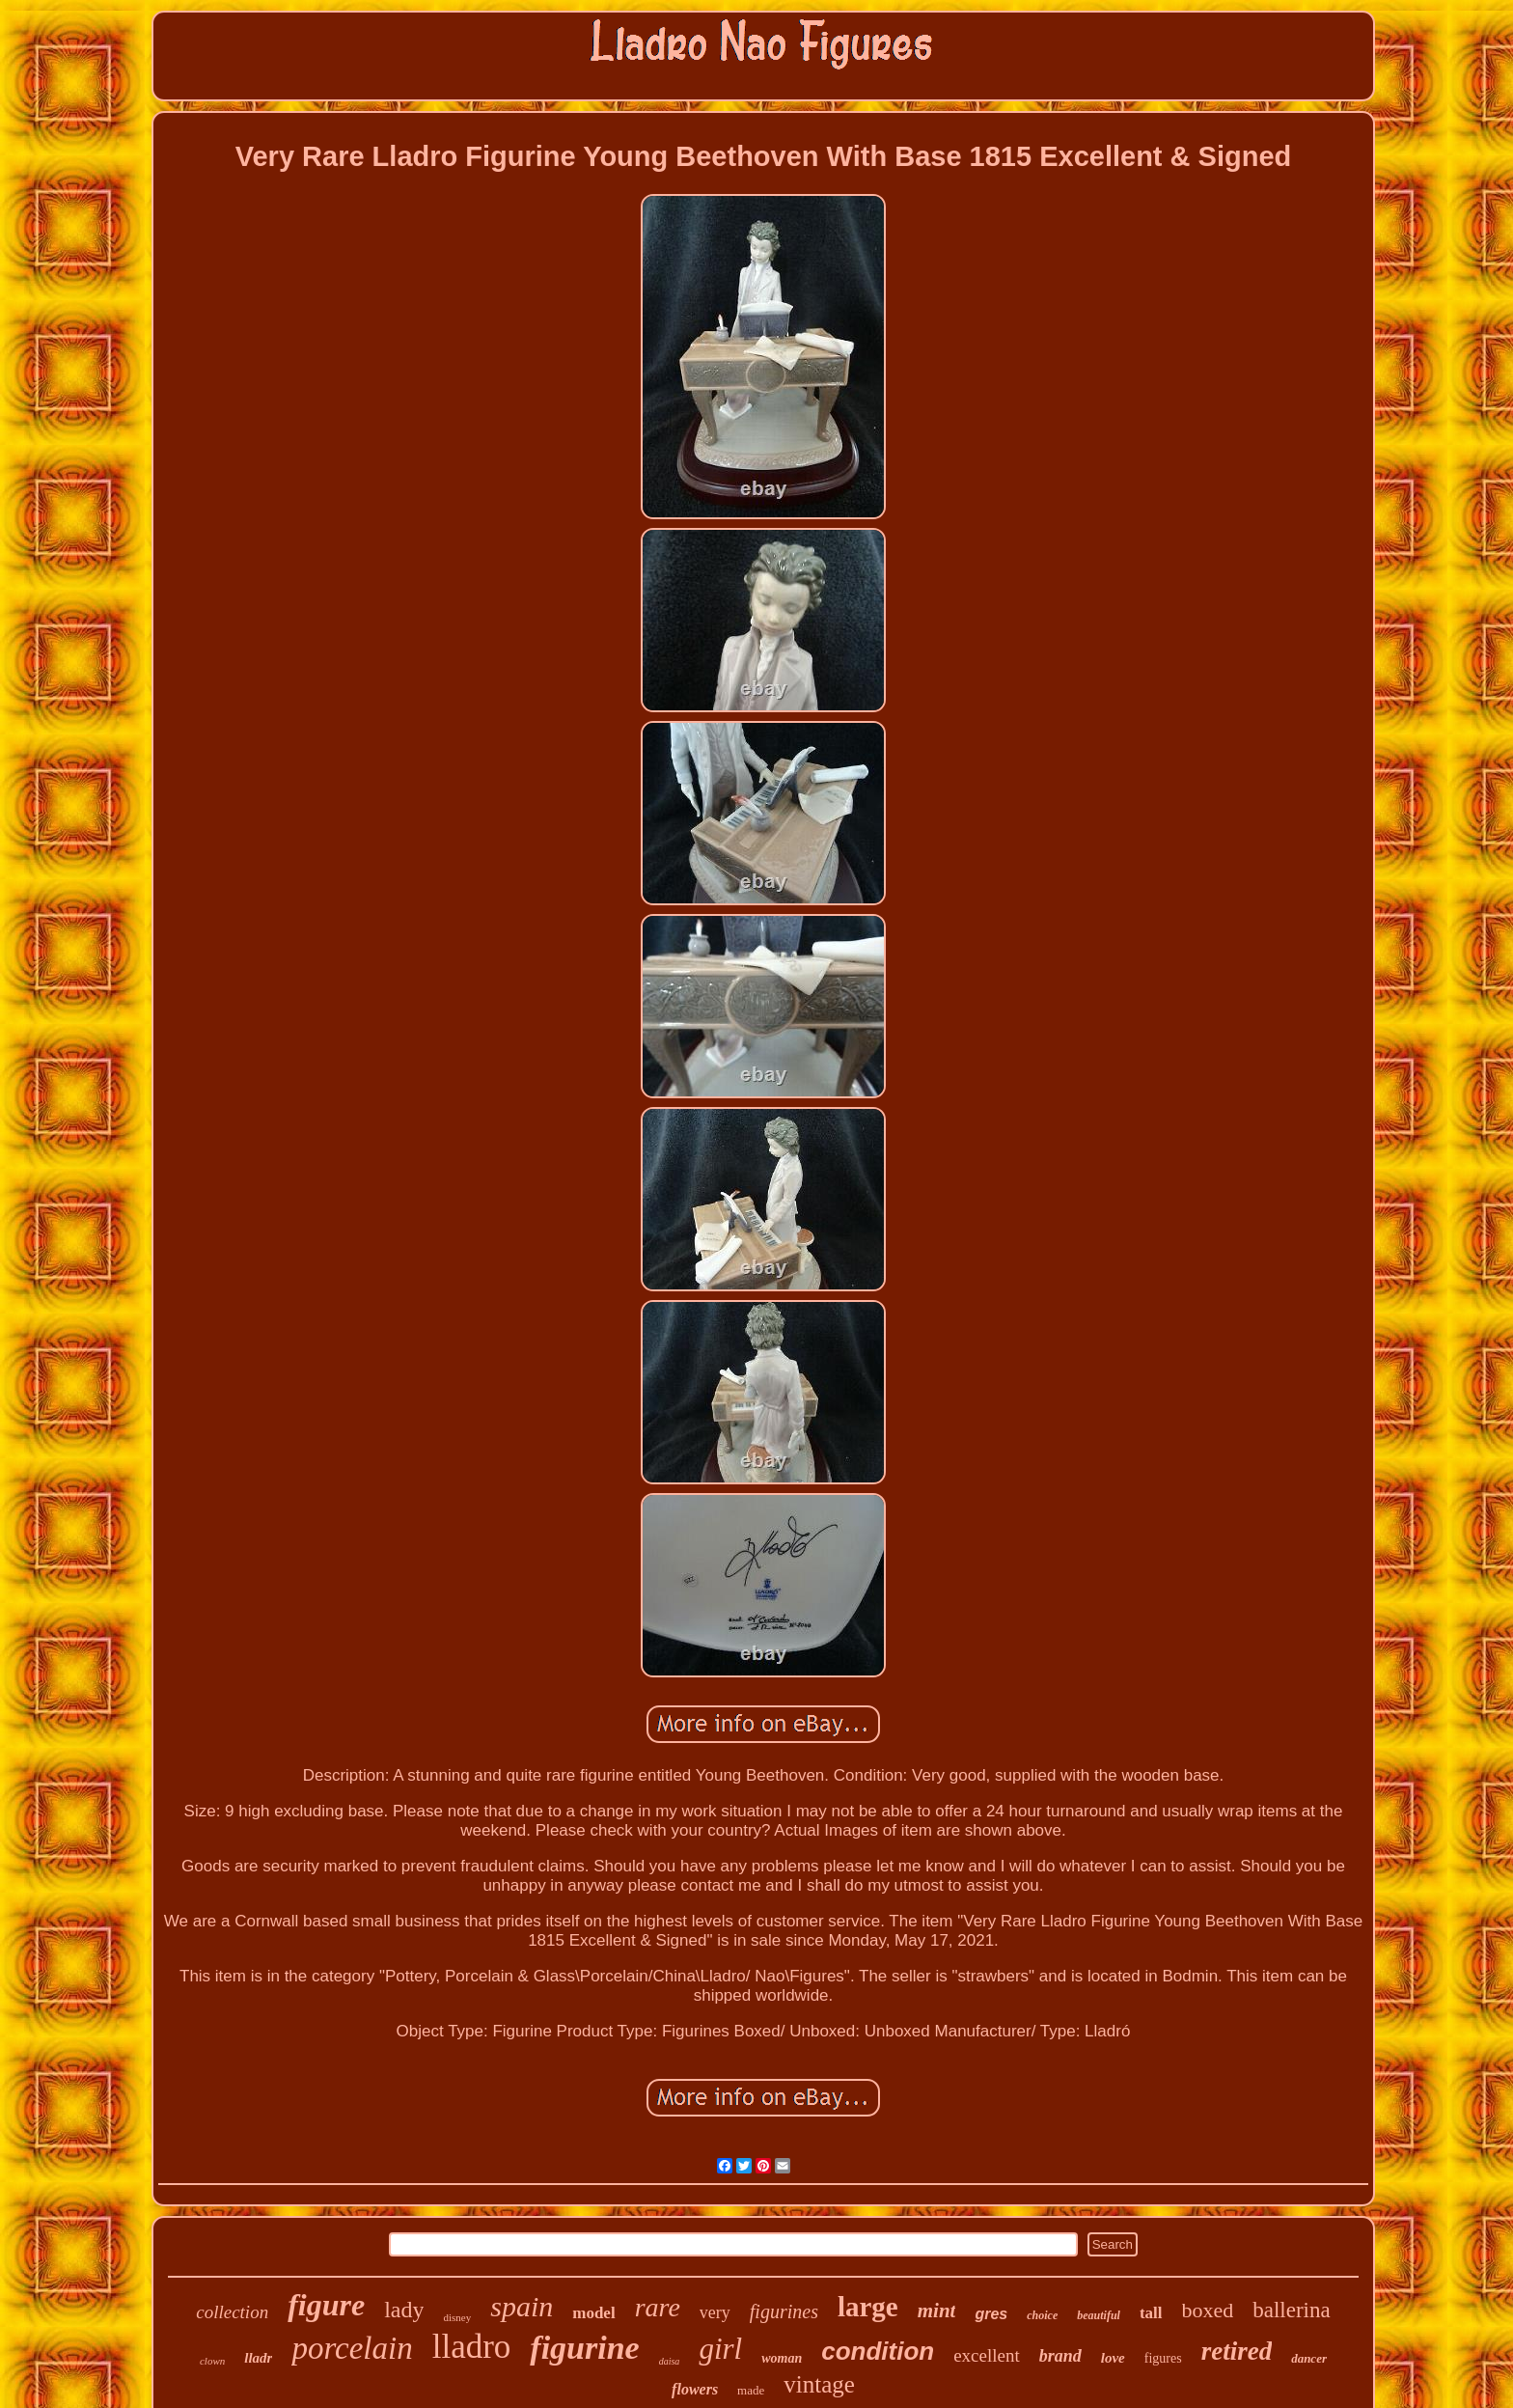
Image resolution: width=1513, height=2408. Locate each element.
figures (1163, 2358)
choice (1042, 2315)
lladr (258, 2358)
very (715, 2312)
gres (991, 2314)
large (868, 2306)
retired (1237, 2351)
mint (937, 2310)
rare (657, 2307)
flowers (695, 2389)
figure (326, 2304)
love (1113, 2358)
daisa (669, 2361)
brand (1060, 2356)
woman (781, 2358)
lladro (471, 2347)
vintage (819, 2384)
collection (232, 2312)
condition (877, 2351)
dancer (1309, 2358)
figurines (784, 2311)
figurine (584, 2348)
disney (457, 2317)
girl (720, 2349)
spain (521, 2306)
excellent (986, 2355)
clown (212, 2360)
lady (404, 2309)
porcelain (351, 2348)
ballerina (1291, 2310)
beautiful (1098, 2315)
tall (1151, 2313)
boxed (1208, 2310)
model (593, 2313)
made (750, 2390)
